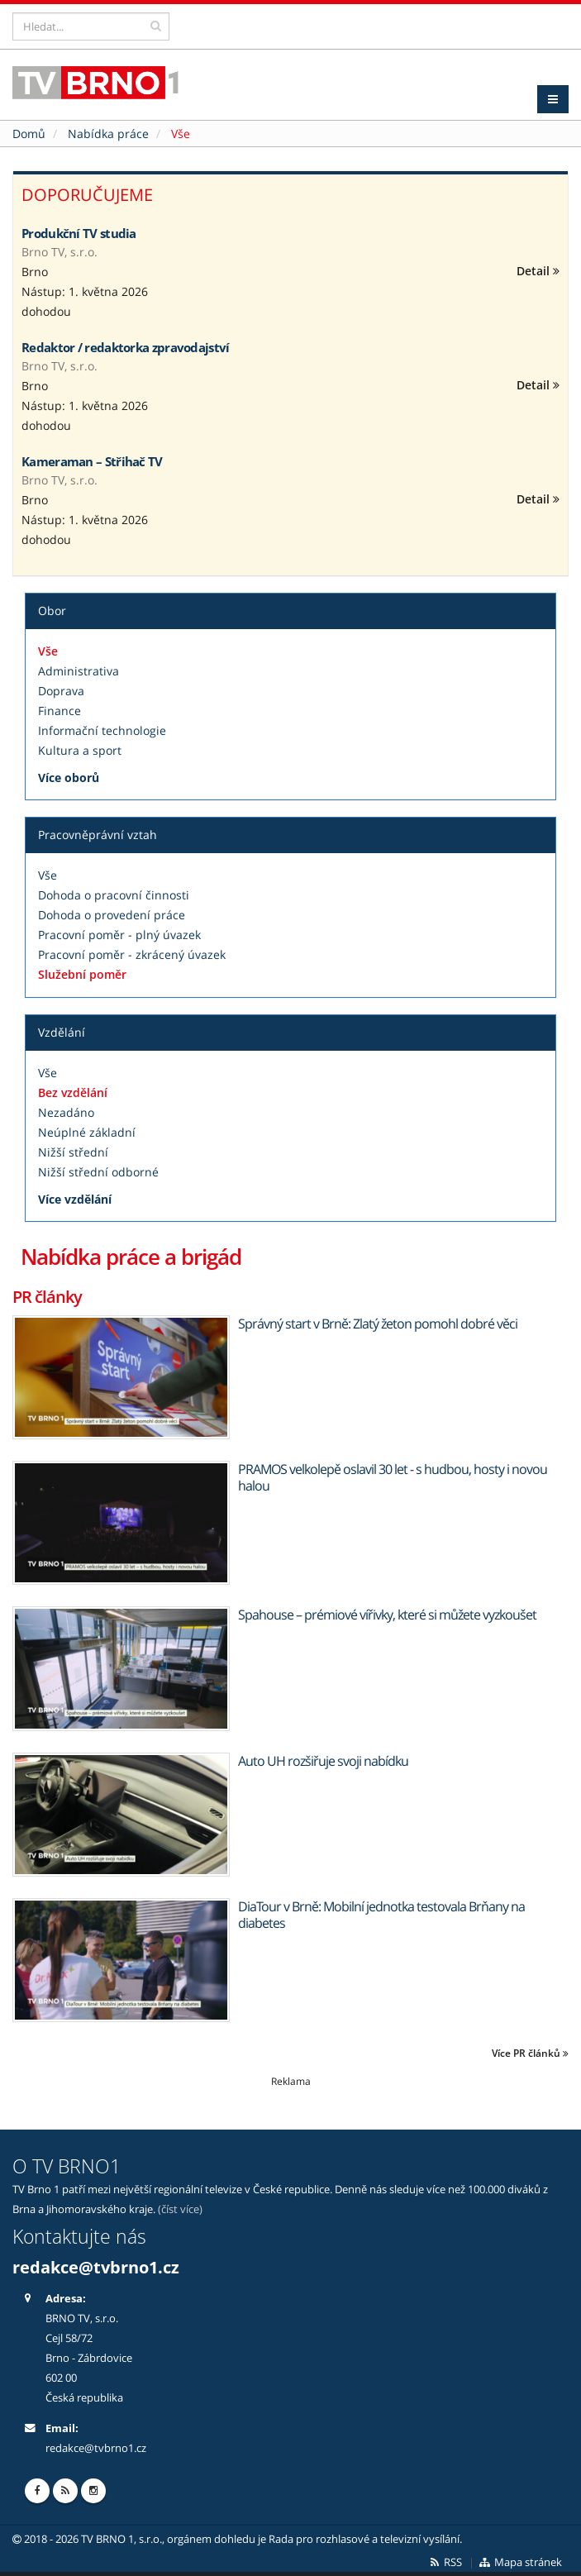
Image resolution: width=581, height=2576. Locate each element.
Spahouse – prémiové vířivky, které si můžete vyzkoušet (387, 1614)
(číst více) (180, 2209)
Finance (59, 710)
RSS (445, 2562)
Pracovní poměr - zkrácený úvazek (132, 954)
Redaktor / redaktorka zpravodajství (125, 347)
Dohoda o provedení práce (111, 915)
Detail (538, 271)
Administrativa (78, 671)
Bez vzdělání (72, 1092)
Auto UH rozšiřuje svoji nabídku (323, 1761)
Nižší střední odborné (98, 1172)
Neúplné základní (87, 1132)
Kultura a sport (79, 750)
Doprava (61, 691)
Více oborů (68, 777)
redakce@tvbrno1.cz (95, 2267)
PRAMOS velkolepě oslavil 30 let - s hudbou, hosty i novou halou (392, 1477)
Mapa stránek (520, 2562)
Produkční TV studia (78, 233)
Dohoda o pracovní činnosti (113, 895)
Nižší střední (73, 1152)
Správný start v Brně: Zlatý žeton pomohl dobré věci (377, 1323)
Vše (48, 651)
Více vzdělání (75, 1199)
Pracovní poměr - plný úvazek (119, 934)
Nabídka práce (108, 133)
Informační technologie (102, 730)
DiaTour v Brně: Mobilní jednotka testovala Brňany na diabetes (381, 1914)
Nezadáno (66, 1112)
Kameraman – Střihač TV (92, 461)
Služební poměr (82, 974)
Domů (28, 133)
